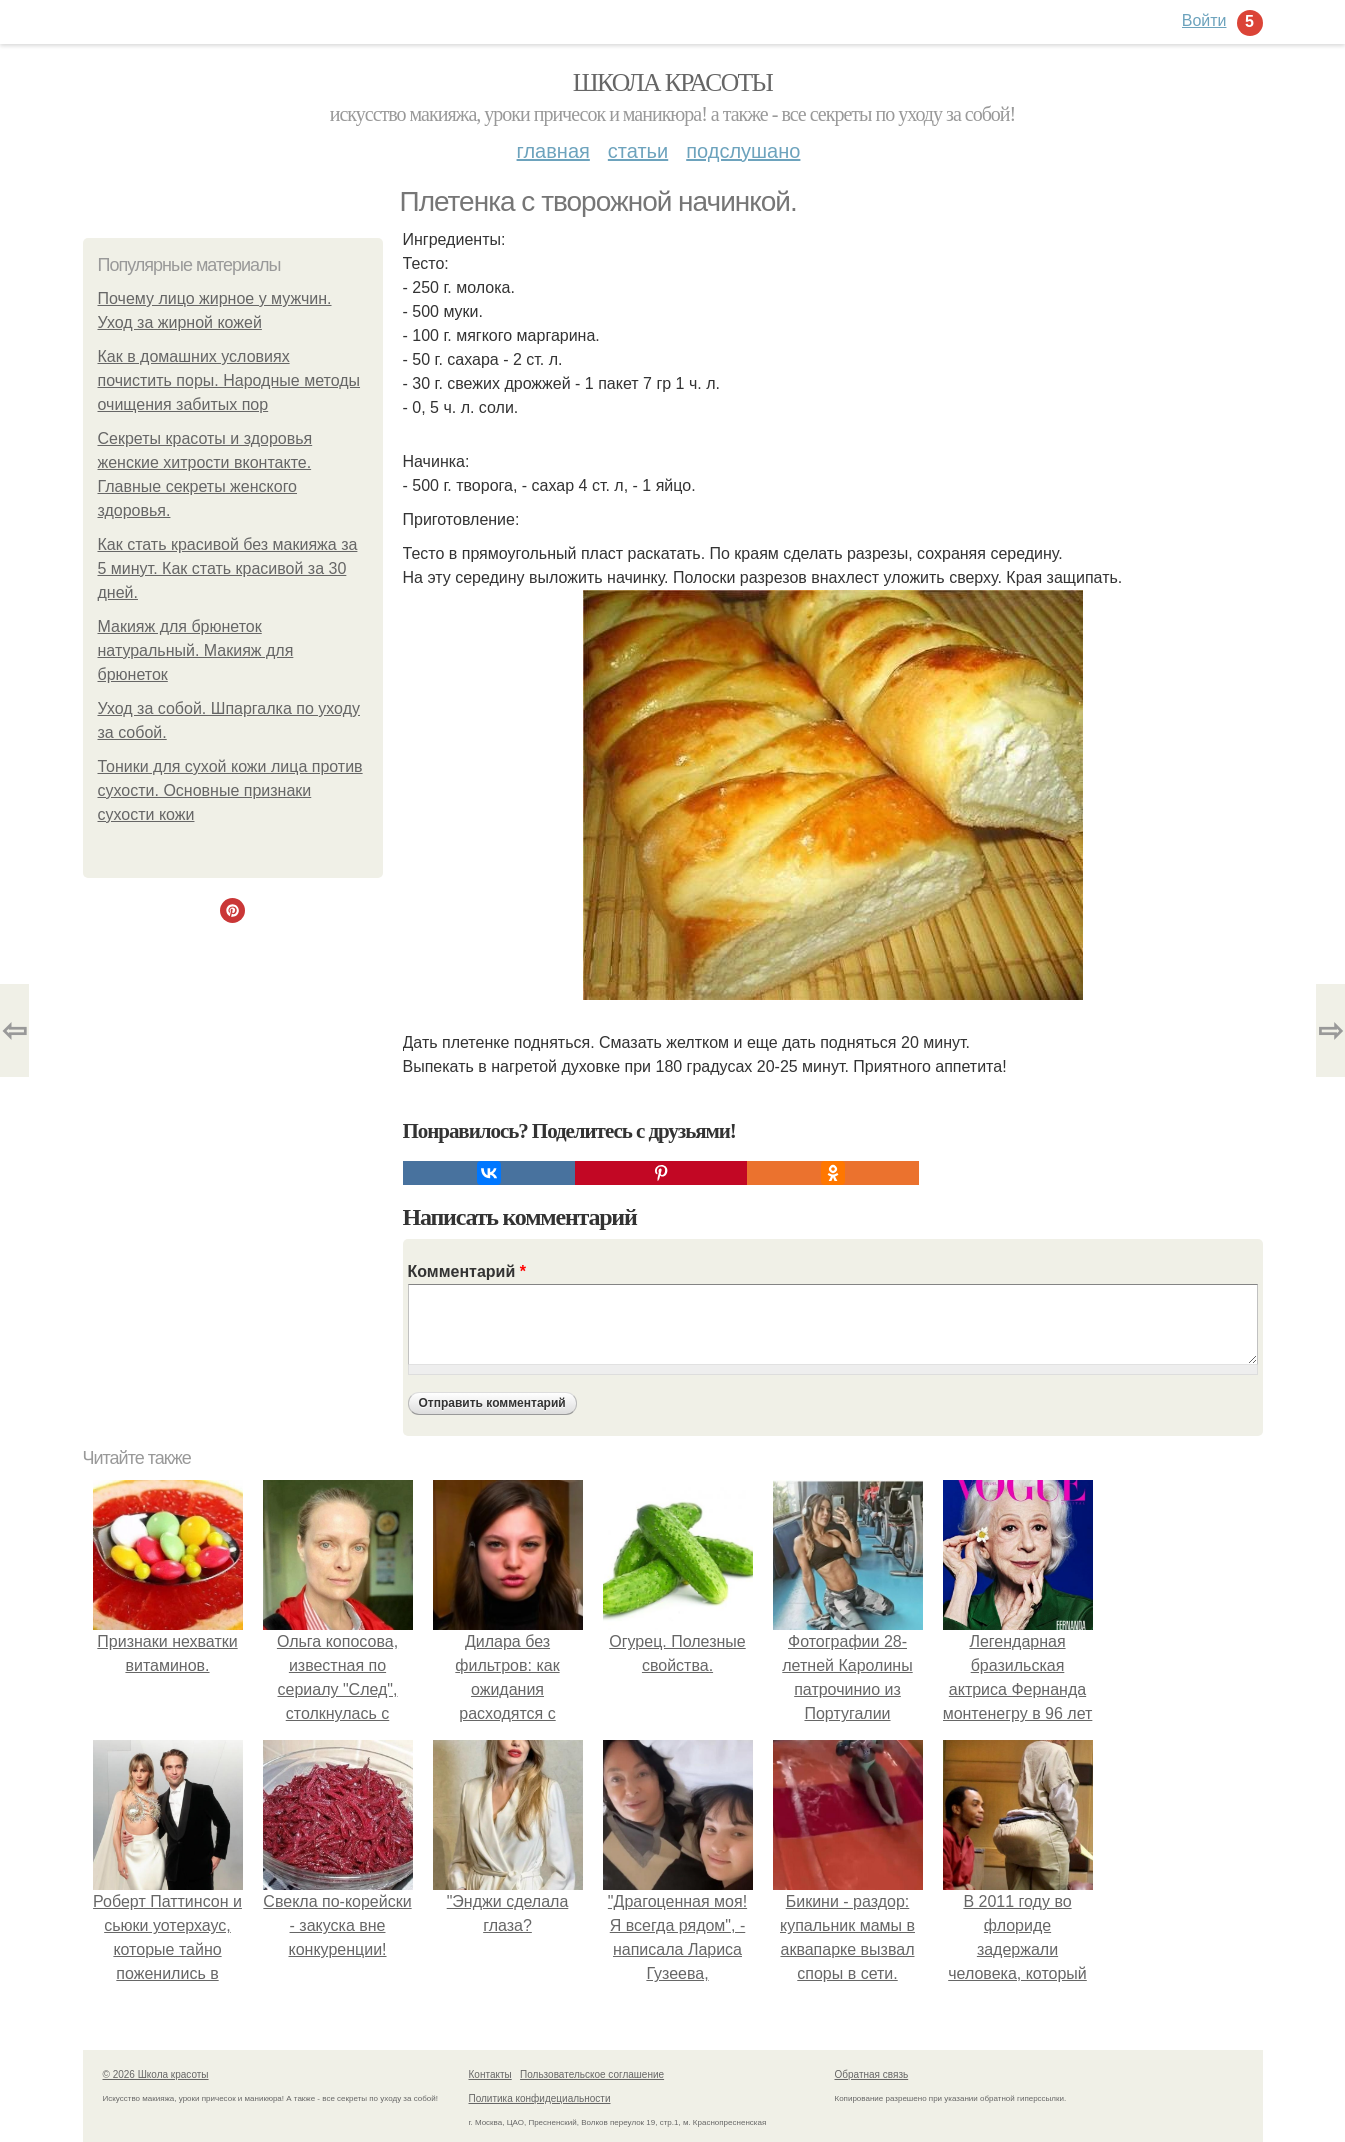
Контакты (490, 2074)
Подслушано (743, 151)
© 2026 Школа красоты (156, 2074)
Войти (1204, 20)
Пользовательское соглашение (592, 2074)
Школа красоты (673, 82)
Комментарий (467, 1271)
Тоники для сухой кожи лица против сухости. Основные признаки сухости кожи (230, 790)
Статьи (638, 151)
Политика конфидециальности (540, 2098)
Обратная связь (872, 2074)
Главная (553, 151)
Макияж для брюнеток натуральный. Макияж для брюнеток (196, 650)
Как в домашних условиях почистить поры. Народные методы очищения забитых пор (229, 380)
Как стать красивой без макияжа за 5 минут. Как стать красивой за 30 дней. (228, 568)
